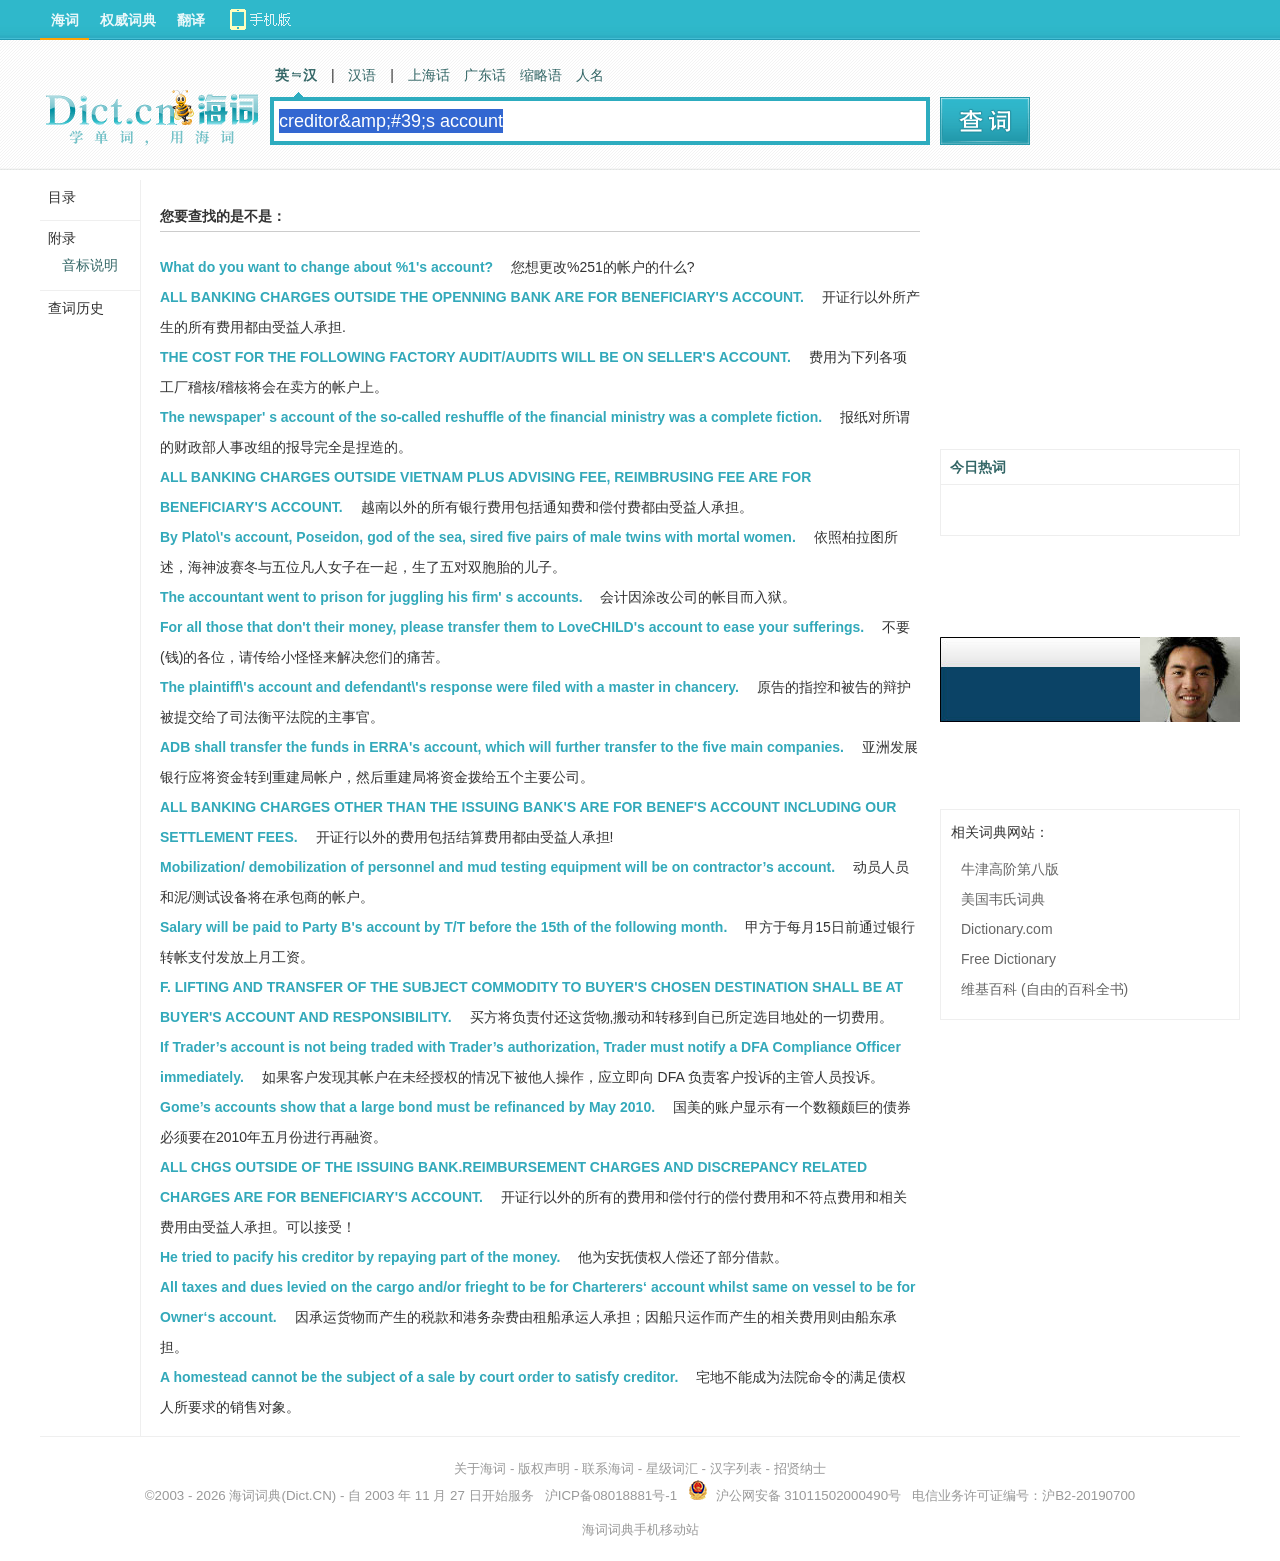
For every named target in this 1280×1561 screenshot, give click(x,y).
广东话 (485, 75)
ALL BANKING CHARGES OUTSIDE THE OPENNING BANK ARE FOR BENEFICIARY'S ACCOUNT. (482, 297)
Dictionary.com (1007, 929)
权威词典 (128, 20)
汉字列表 (736, 1468)
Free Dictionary (1008, 959)
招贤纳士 (800, 1468)
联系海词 (608, 1468)
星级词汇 (672, 1468)
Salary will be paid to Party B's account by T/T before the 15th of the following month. (443, 927)
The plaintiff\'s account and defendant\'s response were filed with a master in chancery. (449, 687)
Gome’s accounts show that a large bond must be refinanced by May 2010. (407, 1107)
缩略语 (541, 75)
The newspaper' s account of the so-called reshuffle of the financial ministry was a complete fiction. (491, 417)
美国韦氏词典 (1003, 899)
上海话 (429, 75)
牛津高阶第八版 (1010, 869)
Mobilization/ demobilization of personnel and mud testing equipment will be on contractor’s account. (497, 867)
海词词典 (255, 1495)
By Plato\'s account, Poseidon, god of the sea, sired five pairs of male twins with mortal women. (478, 537)
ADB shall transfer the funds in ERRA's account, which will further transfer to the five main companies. (502, 747)
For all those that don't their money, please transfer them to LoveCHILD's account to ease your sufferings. (512, 627)
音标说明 (90, 265)
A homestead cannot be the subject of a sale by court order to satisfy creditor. (419, 1377)
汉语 (362, 75)
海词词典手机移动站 (640, 1529)
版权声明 (544, 1468)
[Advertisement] (1090, 317)
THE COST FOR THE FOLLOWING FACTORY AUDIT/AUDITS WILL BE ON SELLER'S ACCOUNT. (475, 357)
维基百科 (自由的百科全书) (1044, 989)
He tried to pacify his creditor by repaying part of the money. (360, 1257)
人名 (590, 75)
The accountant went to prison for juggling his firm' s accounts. (371, 597)
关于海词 (480, 1468)
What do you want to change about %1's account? (326, 267)
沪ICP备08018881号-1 (611, 1495)
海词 (65, 20)
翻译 (191, 20)
